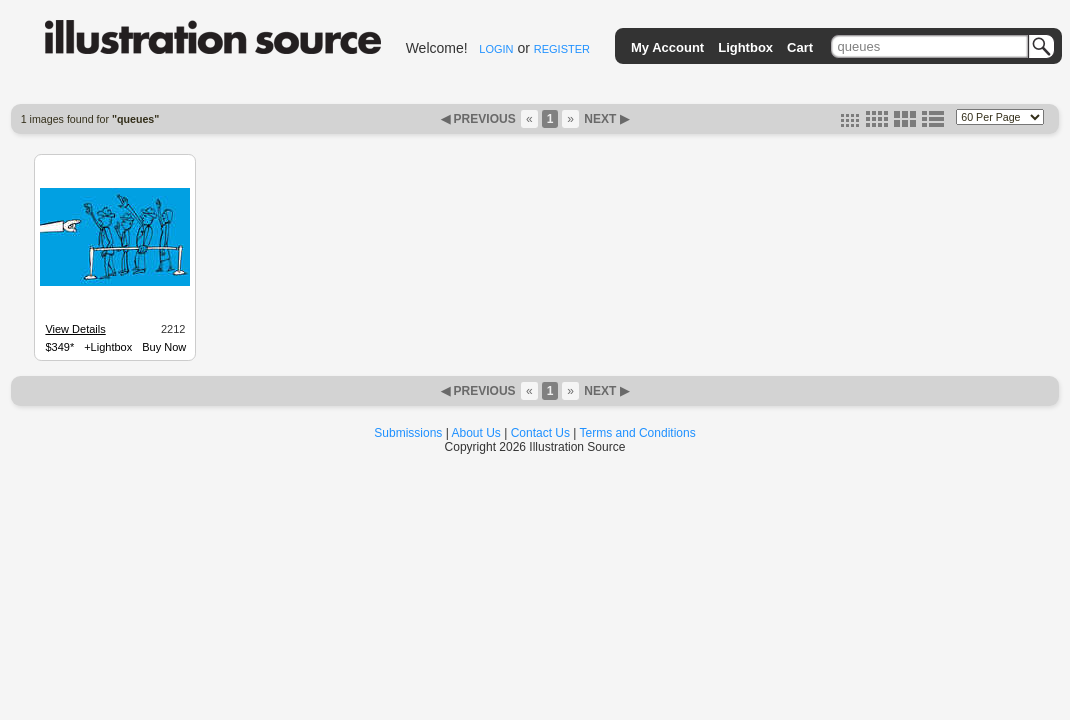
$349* (59, 347)
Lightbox (745, 47)
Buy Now (164, 347)
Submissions (408, 433)
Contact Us (540, 433)
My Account (667, 47)
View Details (75, 329)
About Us (476, 433)
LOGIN (496, 49)
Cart (800, 47)
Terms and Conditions (638, 433)
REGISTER (562, 49)
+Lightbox (108, 347)
